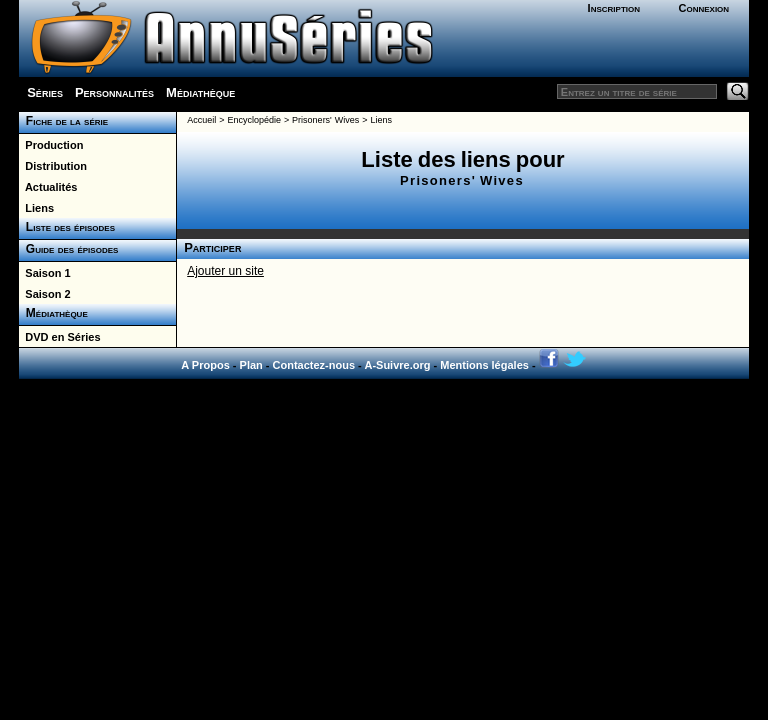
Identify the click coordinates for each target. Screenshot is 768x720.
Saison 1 (44, 273)
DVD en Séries (59, 337)
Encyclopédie (254, 120)
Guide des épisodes (68, 249)
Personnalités (114, 92)
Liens (36, 208)
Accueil (201, 120)
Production (51, 145)
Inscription (614, 8)
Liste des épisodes (67, 227)
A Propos (205, 365)
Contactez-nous (314, 365)
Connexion (703, 8)
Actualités (48, 187)
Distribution (53, 166)
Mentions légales (484, 365)
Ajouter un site (225, 271)
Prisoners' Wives (325, 120)
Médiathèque (200, 92)
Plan (251, 365)
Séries (45, 92)
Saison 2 (44, 294)
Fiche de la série (63, 121)
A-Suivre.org (397, 365)
